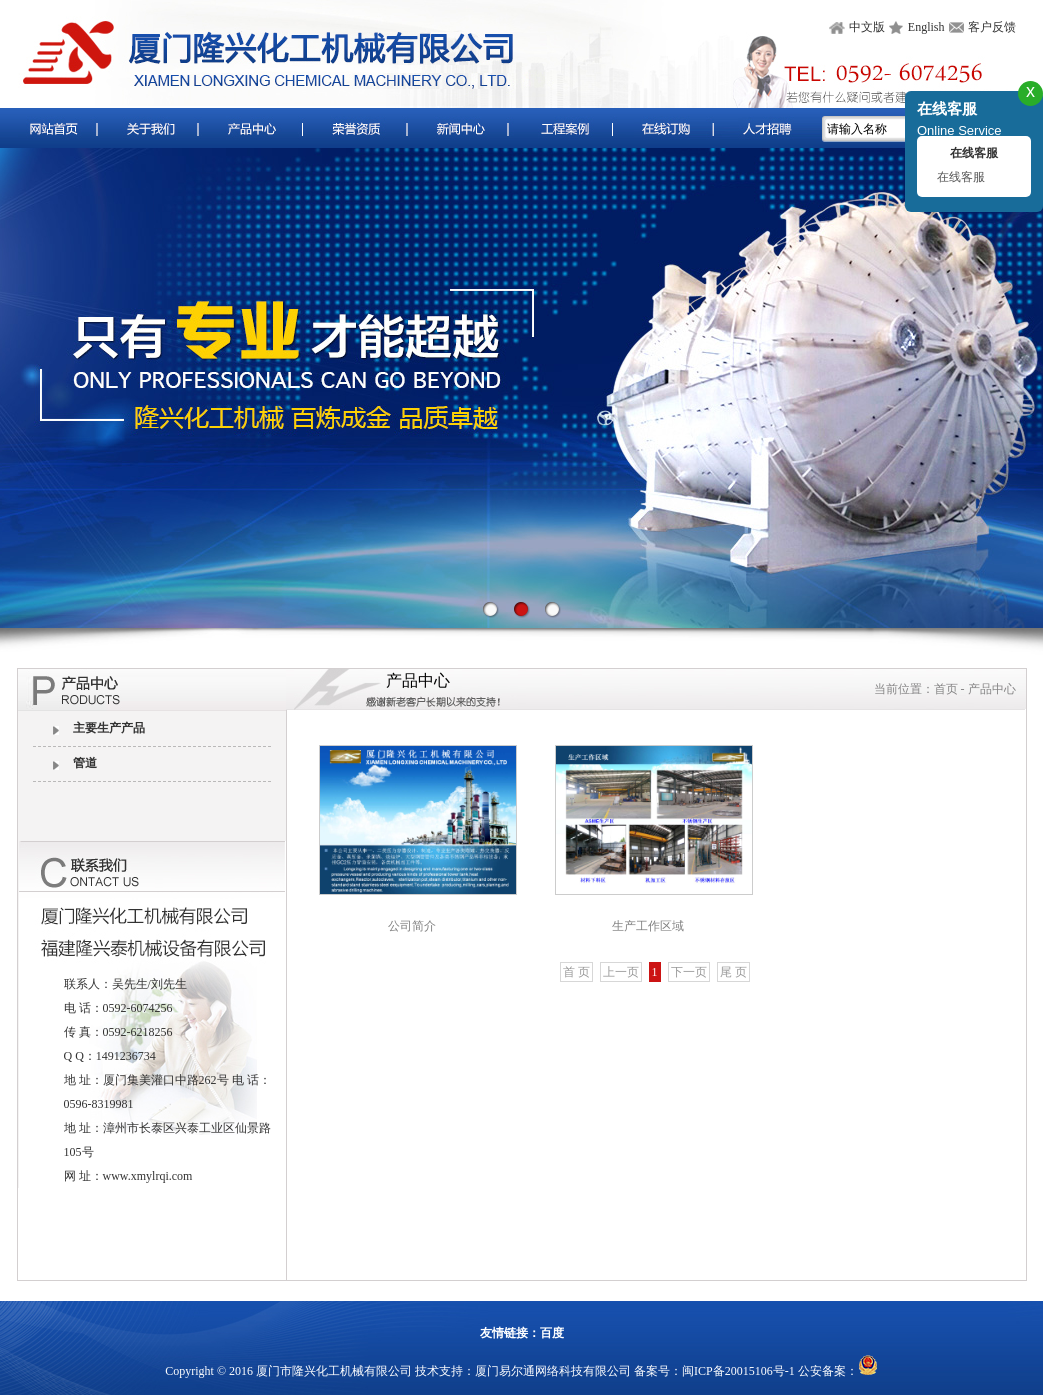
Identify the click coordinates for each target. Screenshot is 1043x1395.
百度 (552, 1333)
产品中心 (992, 689)
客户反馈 (992, 27)
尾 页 (733, 972)
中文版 (867, 27)
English (926, 27)
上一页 (621, 972)
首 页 (576, 972)
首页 (946, 689)
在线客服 (961, 177)
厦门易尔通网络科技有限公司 (553, 1371)
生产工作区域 (648, 926)
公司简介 (412, 926)
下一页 (689, 972)
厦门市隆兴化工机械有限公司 (334, 1371)
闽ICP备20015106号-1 (738, 1371)
